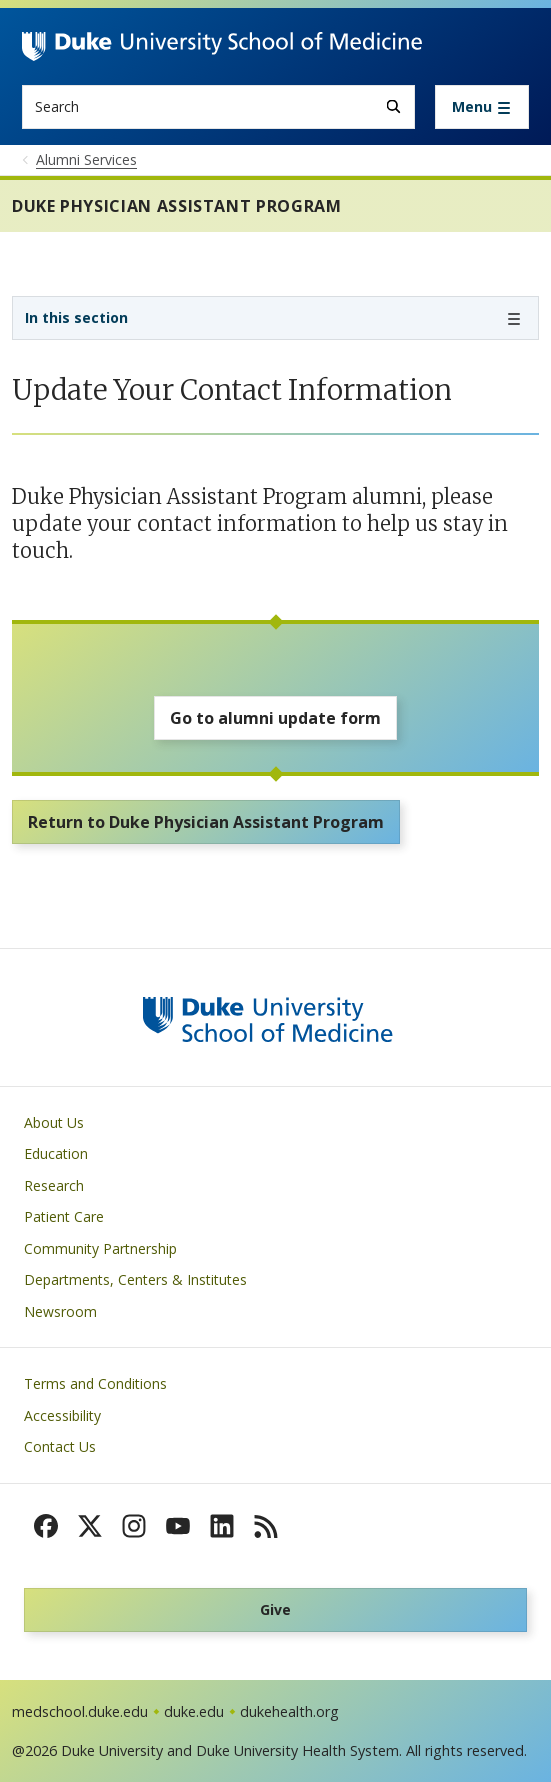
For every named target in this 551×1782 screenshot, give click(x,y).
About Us (54, 1122)
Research (54, 1185)
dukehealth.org (289, 1711)
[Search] (393, 106)
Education (56, 1153)
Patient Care (64, 1216)
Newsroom (60, 1311)
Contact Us (60, 1446)
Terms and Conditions (95, 1383)
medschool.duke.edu (80, 1711)
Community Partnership (100, 1248)
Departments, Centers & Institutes (135, 1279)
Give (275, 1609)
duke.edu (194, 1711)
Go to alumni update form (275, 718)
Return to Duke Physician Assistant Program (206, 822)
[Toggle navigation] (482, 107)
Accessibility (62, 1415)
